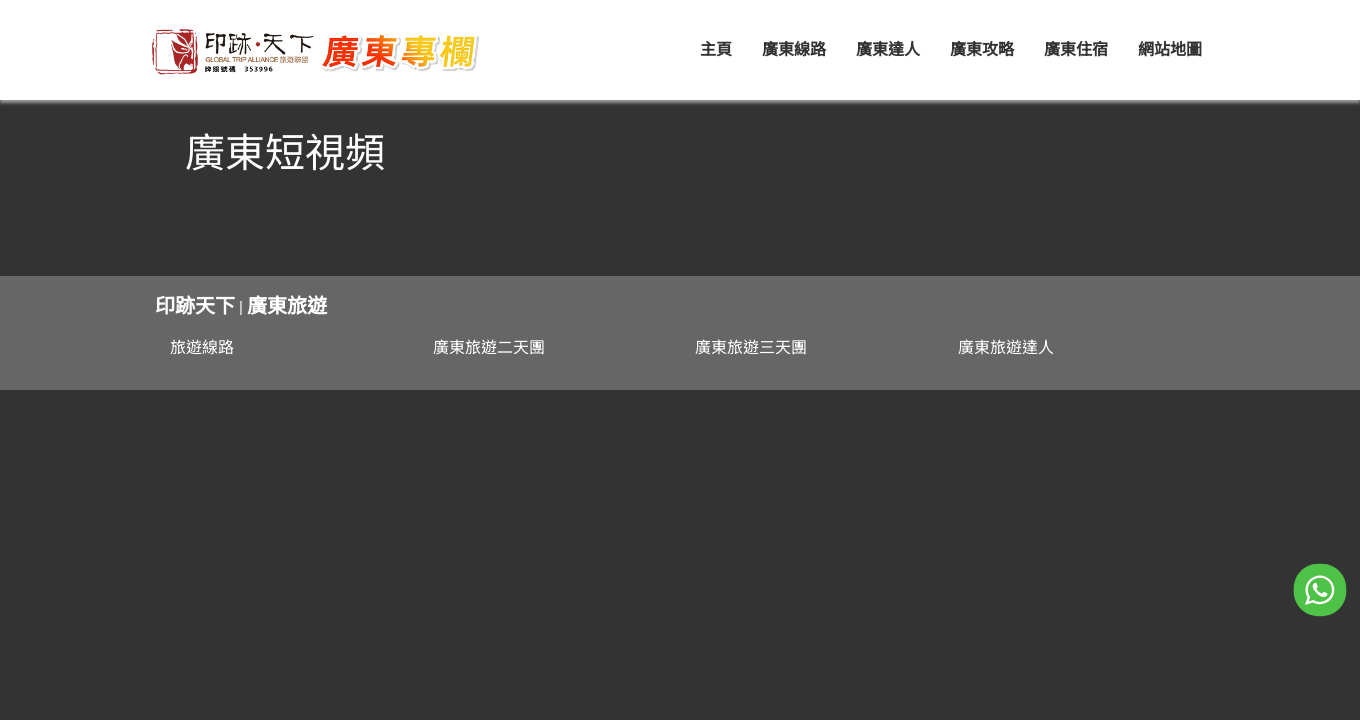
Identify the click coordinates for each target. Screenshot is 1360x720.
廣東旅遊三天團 (751, 347)
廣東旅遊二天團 (489, 347)
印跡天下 (195, 306)
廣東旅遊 (287, 306)
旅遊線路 (202, 347)
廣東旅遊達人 (1006, 347)
